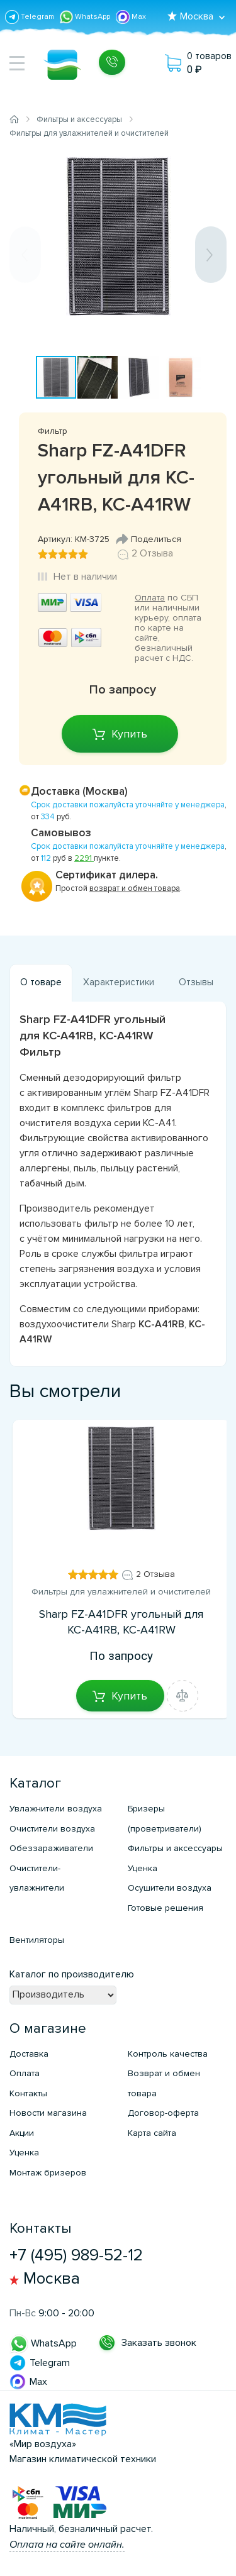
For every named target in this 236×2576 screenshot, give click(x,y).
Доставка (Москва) (79, 791)
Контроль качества (168, 2053)
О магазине (47, 2028)
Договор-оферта (163, 2113)
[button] (215, 161)
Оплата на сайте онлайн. (67, 2544)
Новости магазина (48, 2113)
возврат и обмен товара (134, 888)
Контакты (28, 2093)
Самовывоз (61, 832)
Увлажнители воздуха (55, 1808)
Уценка (142, 1868)
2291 (84, 858)
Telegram (30, 16)
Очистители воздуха (52, 1828)
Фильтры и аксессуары (175, 1848)
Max (131, 16)
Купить (129, 734)
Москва (51, 2279)
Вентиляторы (36, 1940)
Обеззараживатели (51, 1848)
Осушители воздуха (169, 1887)
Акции (21, 2133)
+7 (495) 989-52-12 (76, 2255)
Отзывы (196, 982)
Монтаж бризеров (47, 2172)
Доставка (28, 2053)
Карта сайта (152, 2133)
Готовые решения (165, 1908)
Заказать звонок (158, 2342)
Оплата (150, 597)
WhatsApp (86, 16)
